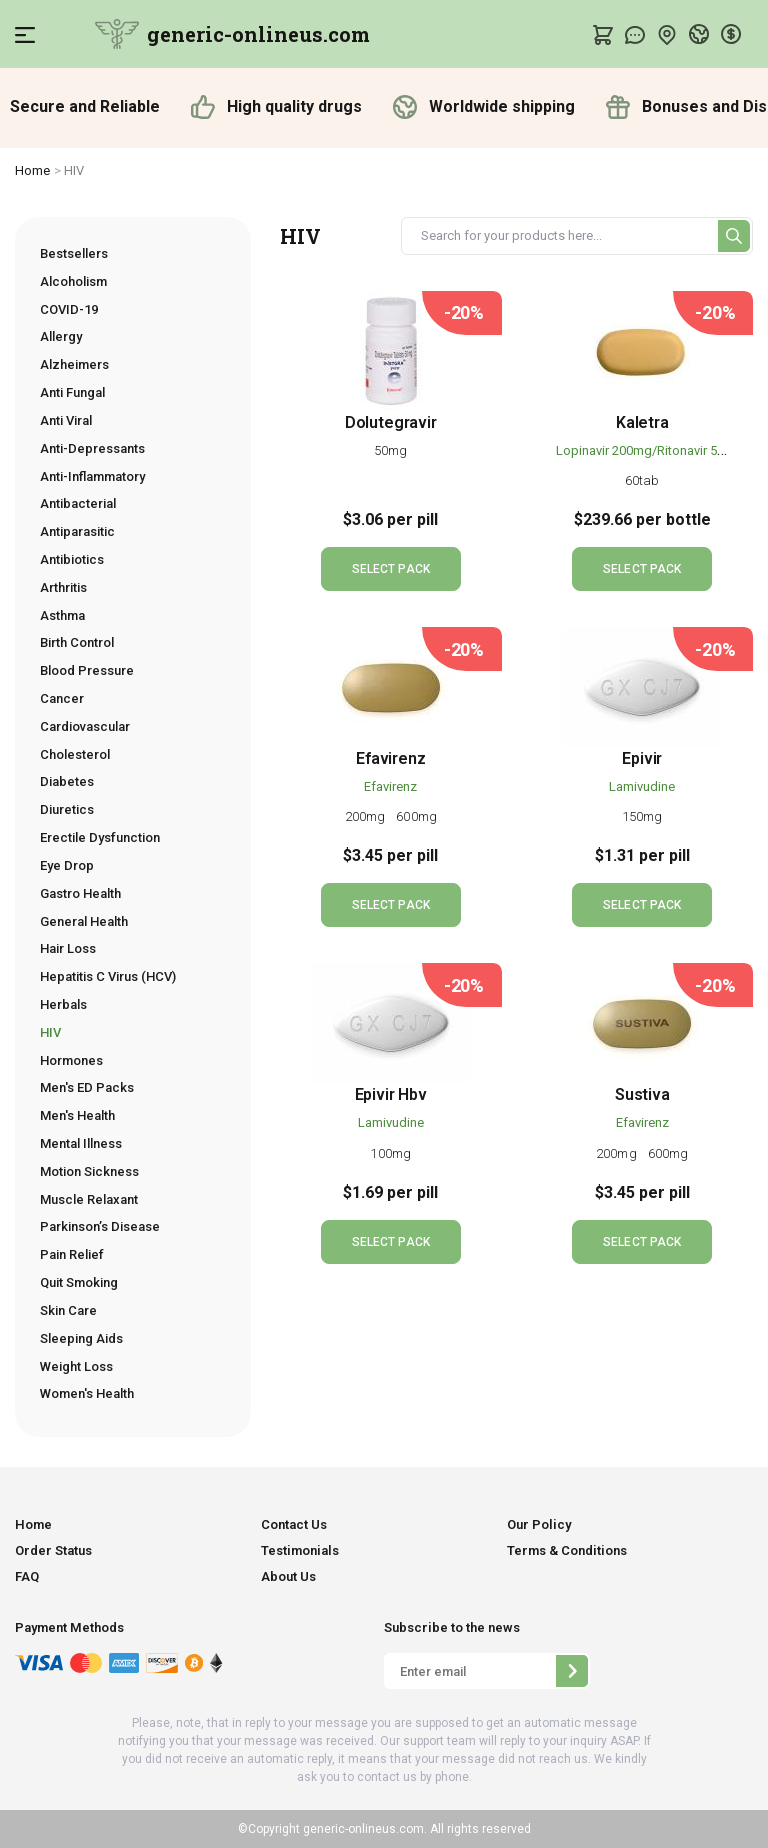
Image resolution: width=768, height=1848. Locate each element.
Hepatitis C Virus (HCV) (108, 976)
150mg (642, 816)
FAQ (27, 1576)
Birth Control (77, 642)
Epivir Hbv (391, 1094)
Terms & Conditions (567, 1550)
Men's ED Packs (87, 1087)
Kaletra (642, 422)
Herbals (63, 1004)
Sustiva (642, 1094)
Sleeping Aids (81, 1338)
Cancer (62, 698)
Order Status (53, 1550)
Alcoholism (73, 281)
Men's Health (77, 1115)
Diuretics (67, 809)
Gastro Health (80, 893)
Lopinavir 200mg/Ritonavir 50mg (649, 450)
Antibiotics (72, 559)
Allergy (61, 336)
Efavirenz (390, 758)
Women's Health (87, 1393)
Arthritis (63, 587)
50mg (390, 450)
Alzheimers (74, 364)
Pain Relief (72, 1254)
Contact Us (294, 1524)
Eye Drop (67, 865)
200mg (367, 816)
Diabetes (67, 781)
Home (33, 170)
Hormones (71, 1060)
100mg (390, 1153)
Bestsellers (74, 253)
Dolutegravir (391, 422)
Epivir (642, 758)
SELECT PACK (391, 569)
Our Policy (539, 1524)
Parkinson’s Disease (100, 1226)
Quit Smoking (79, 1282)
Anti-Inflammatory (92, 476)
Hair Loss (68, 948)
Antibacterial (78, 503)
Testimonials (300, 1550)
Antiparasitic (77, 531)
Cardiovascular (85, 726)
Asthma (62, 615)
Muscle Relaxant (89, 1199)
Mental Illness (81, 1143)
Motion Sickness (89, 1171)
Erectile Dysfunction (100, 837)
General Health (84, 921)
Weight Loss (76, 1366)
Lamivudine (642, 786)
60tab (642, 480)
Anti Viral (66, 420)
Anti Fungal (72, 392)
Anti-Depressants (92, 448)
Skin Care (68, 1310)
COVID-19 (69, 309)
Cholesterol (75, 754)
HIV (50, 1032)
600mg (416, 816)
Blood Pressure (87, 670)
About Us (288, 1576)
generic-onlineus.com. (363, 1829)
